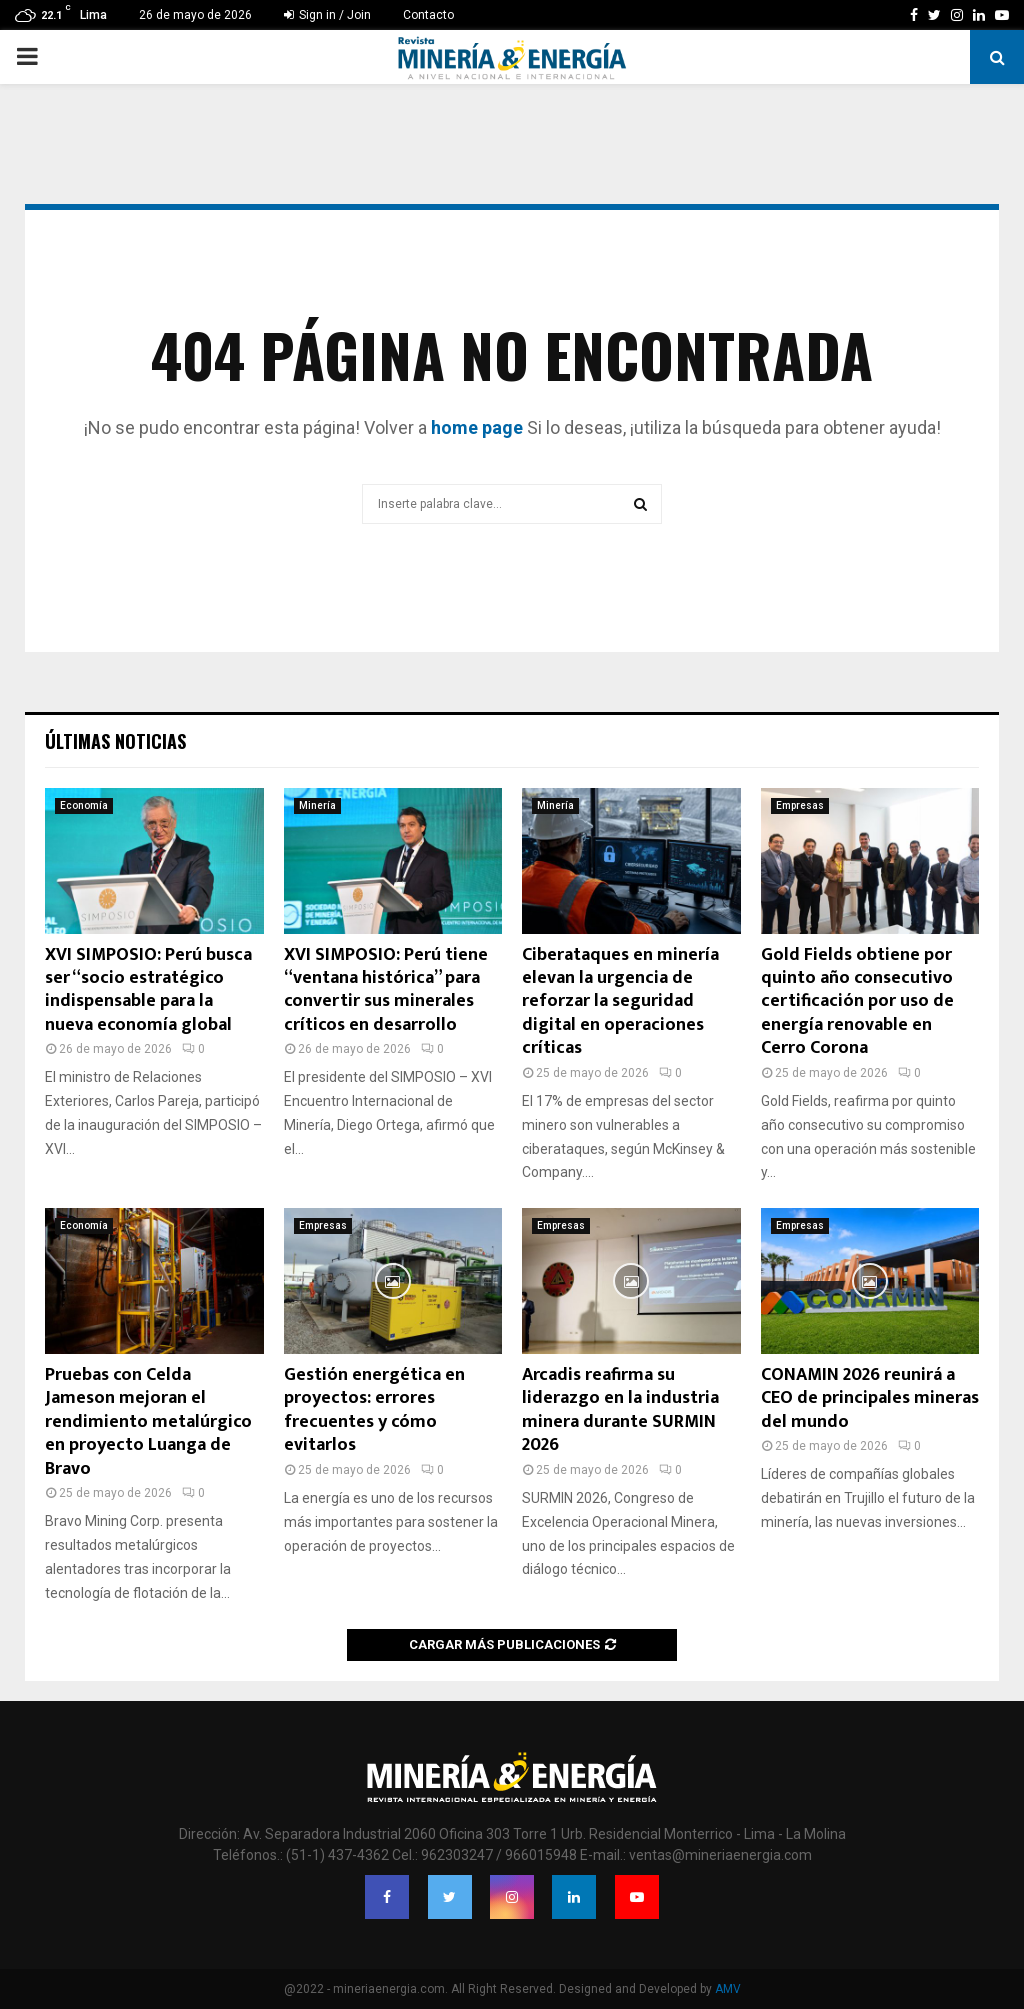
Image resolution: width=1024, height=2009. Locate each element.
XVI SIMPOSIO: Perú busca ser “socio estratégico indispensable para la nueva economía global (148, 990)
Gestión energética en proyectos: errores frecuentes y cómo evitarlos (374, 1410)
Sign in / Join (327, 15)
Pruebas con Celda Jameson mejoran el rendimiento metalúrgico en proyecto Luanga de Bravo (148, 1422)
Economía (84, 805)
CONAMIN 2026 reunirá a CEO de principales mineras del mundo (870, 1398)
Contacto (428, 15)
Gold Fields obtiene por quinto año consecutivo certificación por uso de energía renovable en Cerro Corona (857, 1002)
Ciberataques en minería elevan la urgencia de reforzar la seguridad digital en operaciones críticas (620, 1002)
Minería (317, 805)
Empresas (800, 805)
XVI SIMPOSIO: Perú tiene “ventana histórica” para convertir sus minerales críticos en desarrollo (386, 990)
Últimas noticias (115, 741)
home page (477, 427)
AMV (728, 1989)
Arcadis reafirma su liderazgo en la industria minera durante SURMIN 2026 (620, 1410)
